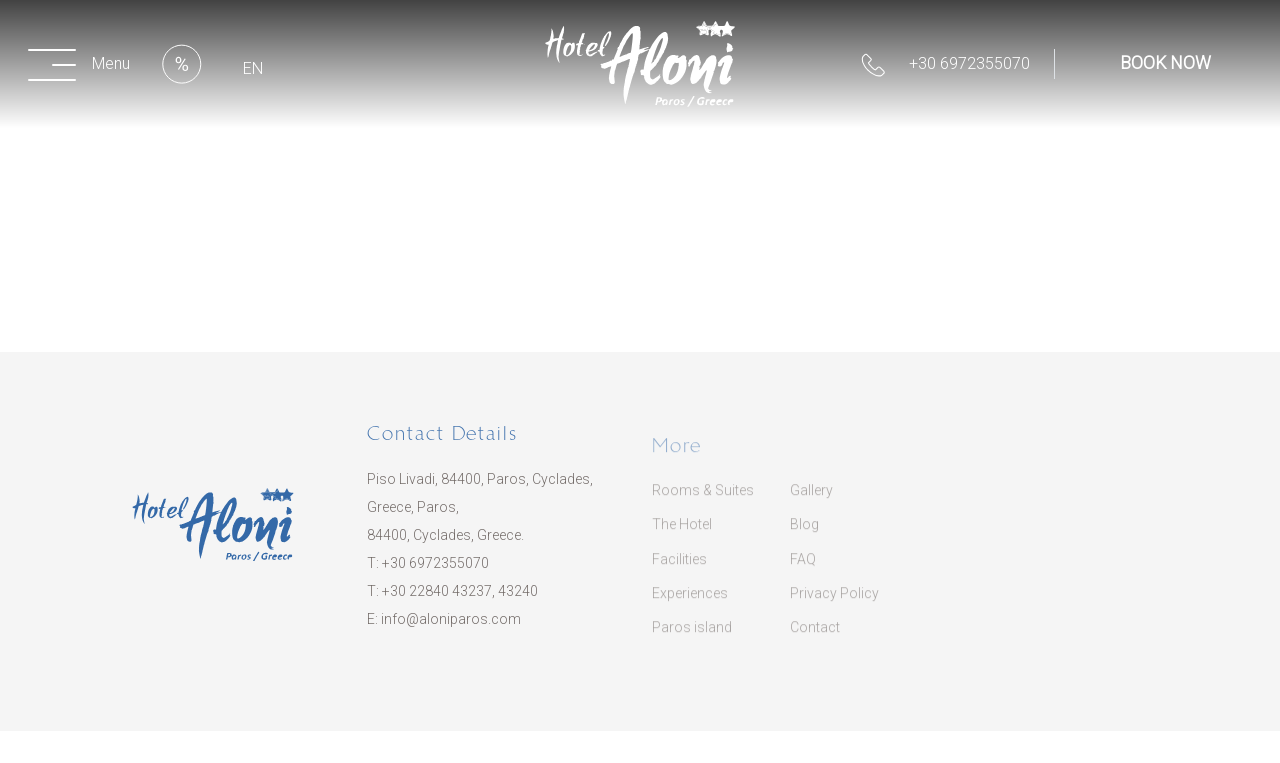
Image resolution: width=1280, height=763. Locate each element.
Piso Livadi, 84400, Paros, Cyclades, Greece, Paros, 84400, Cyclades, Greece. (480, 514)
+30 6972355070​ (435, 570)
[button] (83, 64)
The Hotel (682, 537)
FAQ (803, 571)
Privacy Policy (834, 605)
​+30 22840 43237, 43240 (460, 598)
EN (253, 68)
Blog (804, 537)
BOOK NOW (1165, 63)
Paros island (692, 639)
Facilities (679, 571)
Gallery (811, 502)
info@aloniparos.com (451, 626)
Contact (815, 639)
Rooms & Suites (703, 502)
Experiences (690, 605)
